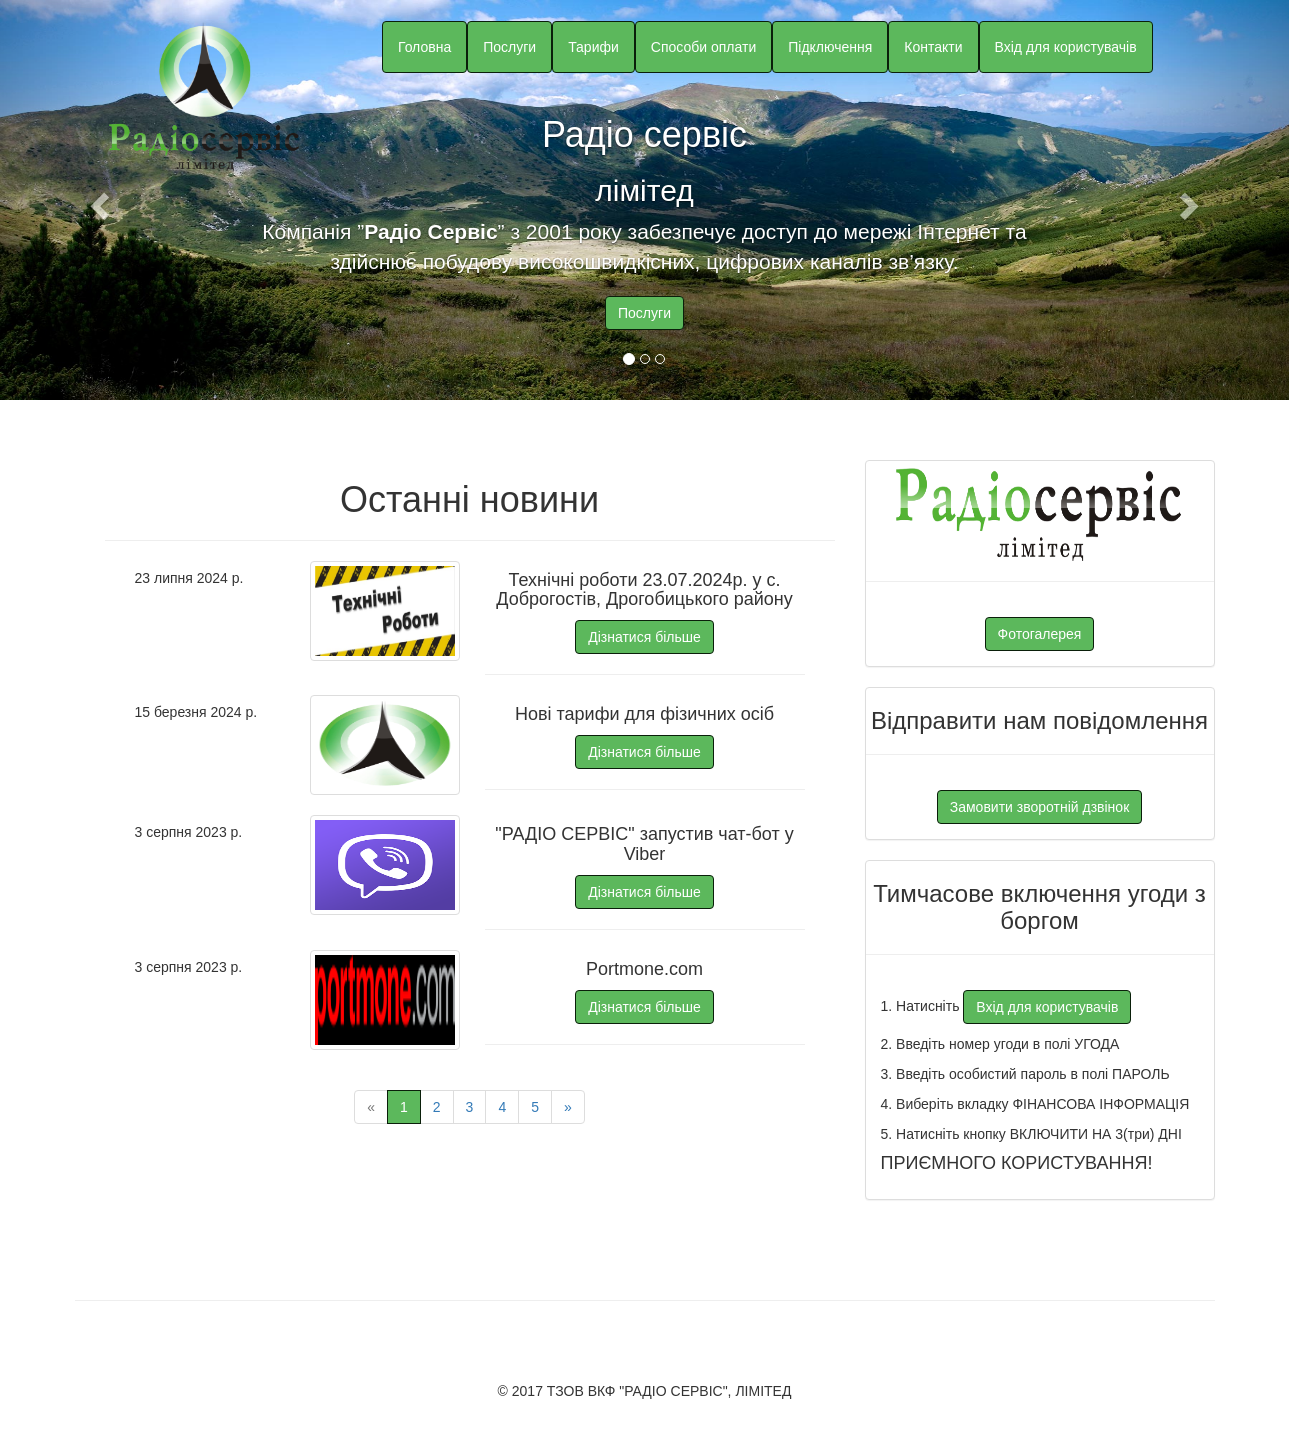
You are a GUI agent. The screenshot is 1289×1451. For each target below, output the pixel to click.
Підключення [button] (830, 47)
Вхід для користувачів (1066, 47)
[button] (96, 200)
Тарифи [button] (593, 47)
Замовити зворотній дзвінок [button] (1040, 807)
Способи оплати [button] (703, 47)
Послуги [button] (509, 47)
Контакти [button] (933, 47)
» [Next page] (568, 1107)
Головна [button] (424, 47)
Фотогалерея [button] (1040, 634)
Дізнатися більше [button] (644, 637)
